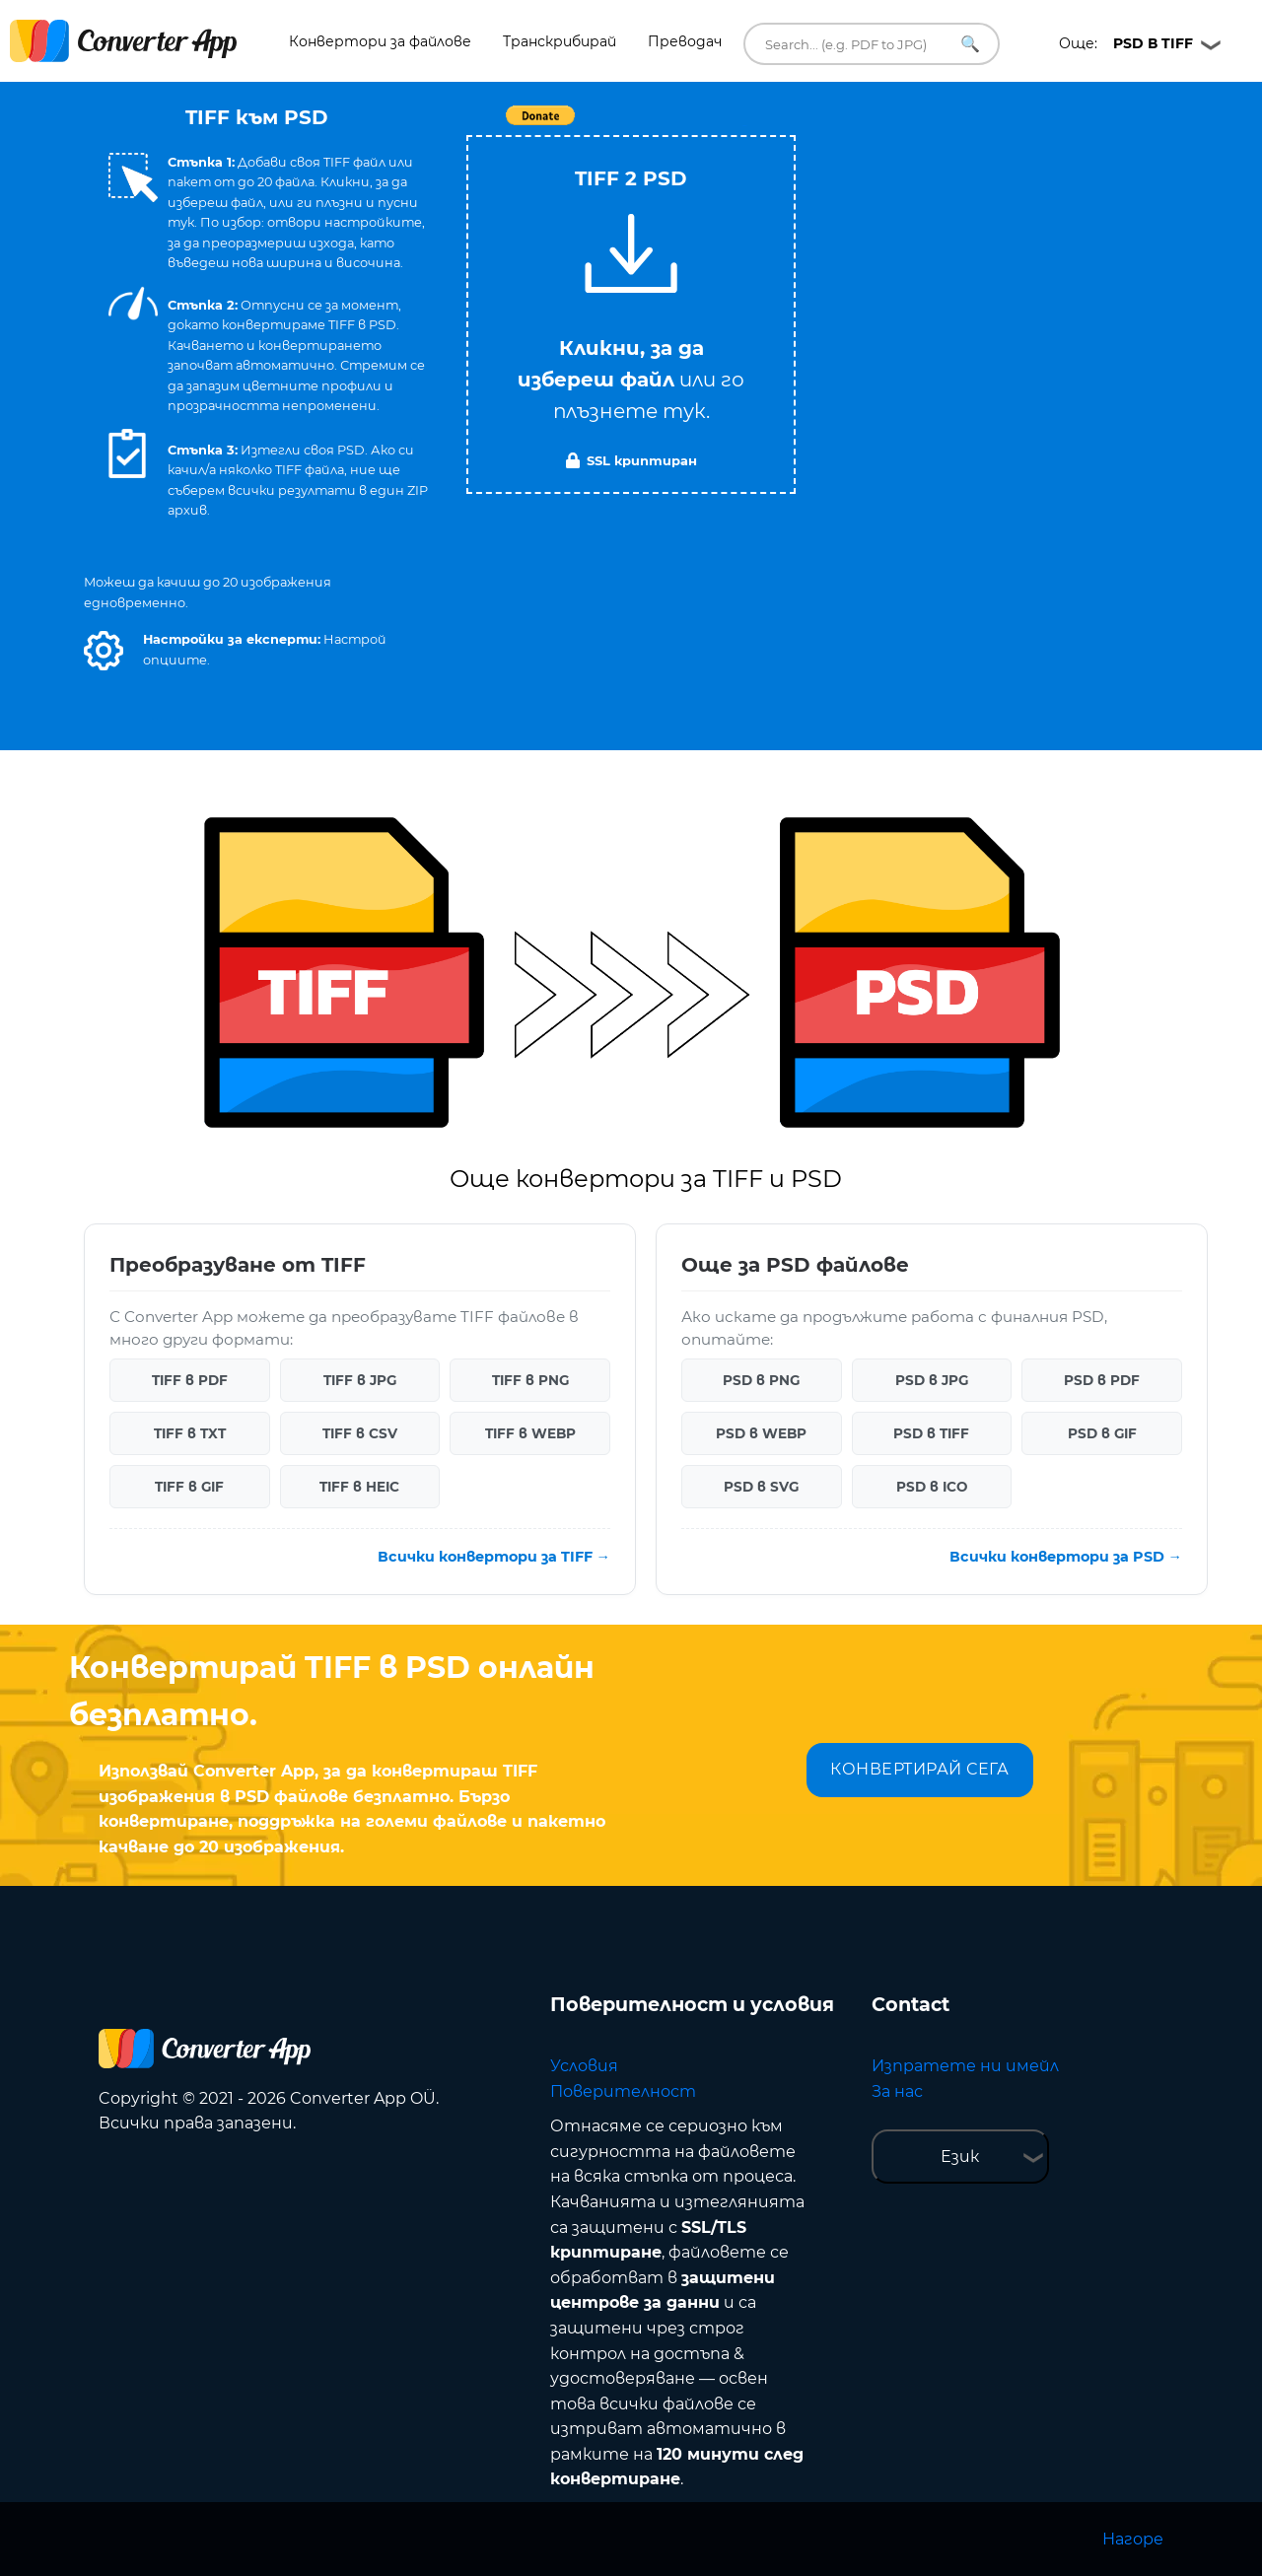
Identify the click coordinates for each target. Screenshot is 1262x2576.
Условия (584, 2065)
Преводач (685, 41)
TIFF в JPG (359, 1380)
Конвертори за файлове (380, 41)
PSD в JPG (931, 1380)
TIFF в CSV (359, 1433)
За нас (897, 2091)
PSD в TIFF (931, 1433)
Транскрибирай (559, 41)
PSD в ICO (931, 1487)
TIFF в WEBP (530, 1433)
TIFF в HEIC (359, 1487)
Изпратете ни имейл (965, 2065)
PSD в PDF (1102, 1380)
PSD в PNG (761, 1380)
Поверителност (623, 2091)
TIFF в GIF (189, 1487)
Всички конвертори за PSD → (1065, 1557)
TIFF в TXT (190, 1433)
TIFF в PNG (530, 1380)
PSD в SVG (761, 1487)
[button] (103, 650)
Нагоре (1132, 2539)
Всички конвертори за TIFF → (494, 1557)
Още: (1126, 43)
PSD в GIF (1102, 1433)
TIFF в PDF (190, 1380)
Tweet (744, 125)
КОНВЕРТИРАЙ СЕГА (919, 1769)
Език (960, 2156)
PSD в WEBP (761, 1433)
